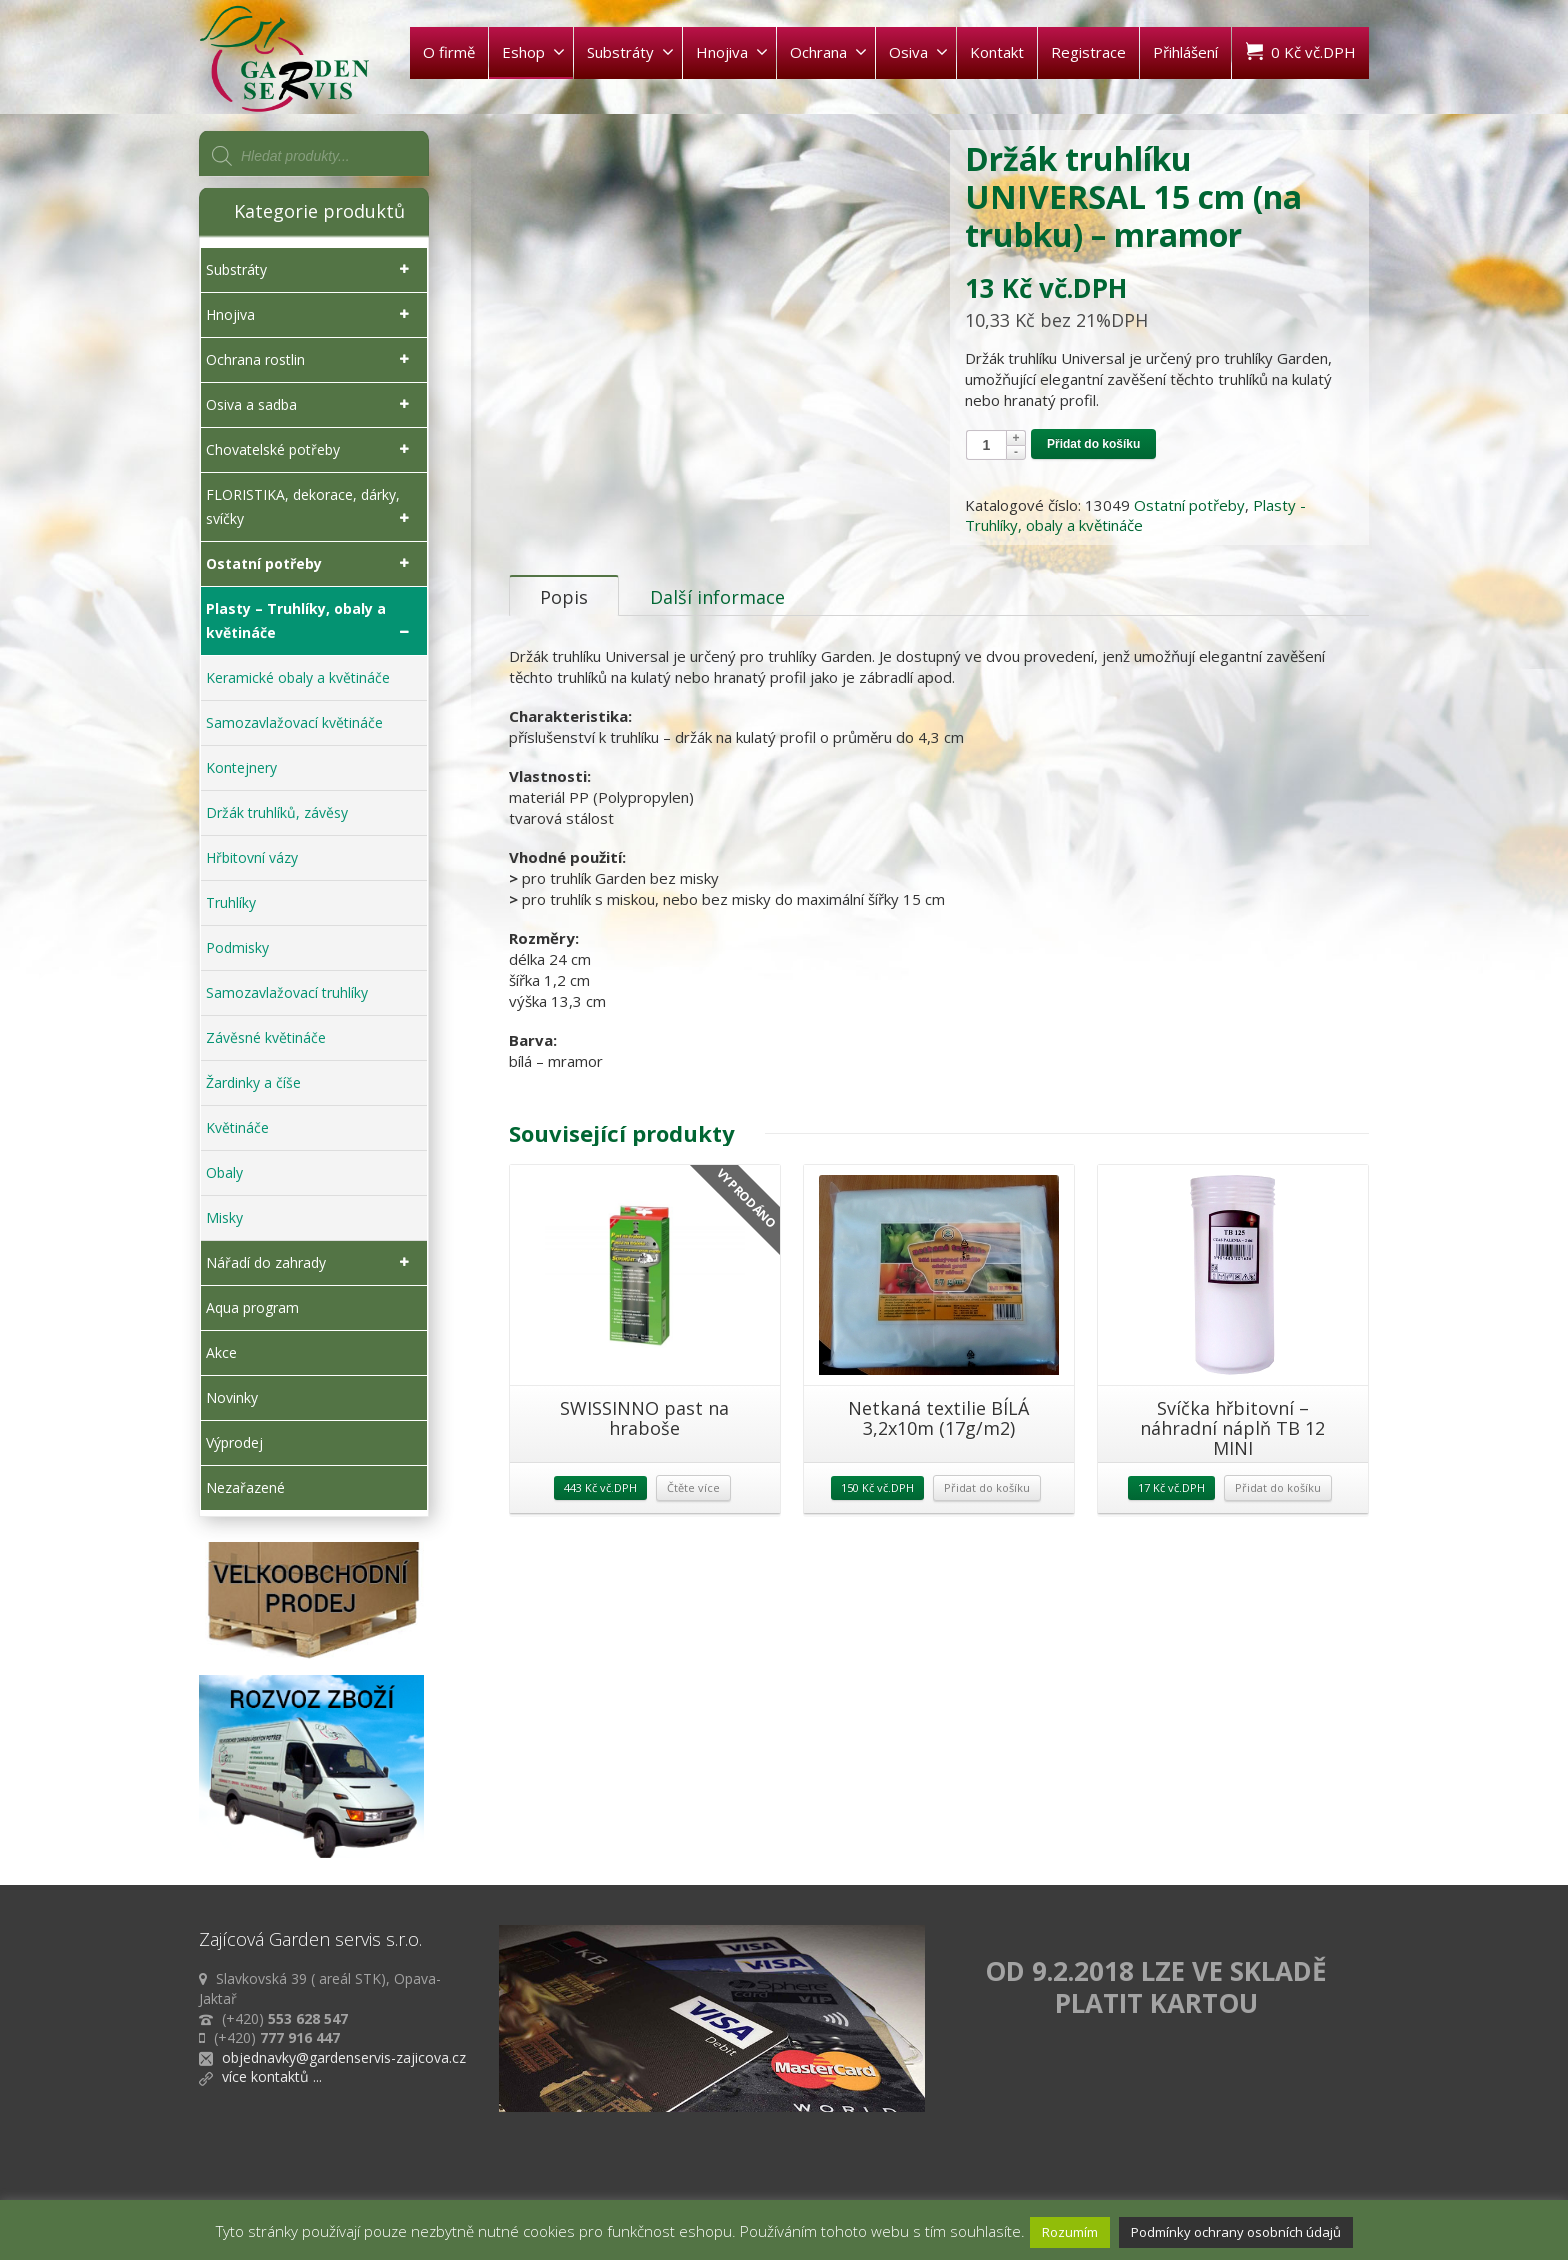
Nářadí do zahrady (311, 1263)
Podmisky (237, 947)
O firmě (449, 52)
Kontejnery (241, 767)
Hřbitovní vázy (252, 857)
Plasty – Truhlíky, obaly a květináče (311, 622)
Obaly (224, 1172)
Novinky (232, 1397)
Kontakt (997, 52)
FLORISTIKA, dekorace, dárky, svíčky (311, 508)
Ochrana (828, 52)
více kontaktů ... (272, 2076)
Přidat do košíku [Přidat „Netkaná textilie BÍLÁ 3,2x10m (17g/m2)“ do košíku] (987, 1505)
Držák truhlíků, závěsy (277, 812)
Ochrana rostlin (311, 360)
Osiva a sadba (311, 405)
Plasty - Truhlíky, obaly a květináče (1135, 515)
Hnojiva (732, 52)
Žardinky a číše (253, 1082)
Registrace (1088, 52)
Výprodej (234, 1442)
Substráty (630, 52)
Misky (224, 1217)
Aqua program (252, 1307)
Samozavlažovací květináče (294, 722)
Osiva (918, 52)
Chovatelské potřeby (311, 450)
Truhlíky (231, 902)
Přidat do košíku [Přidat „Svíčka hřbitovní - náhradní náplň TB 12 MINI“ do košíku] (1278, 1505)
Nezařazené (245, 1487)
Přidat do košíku (1093, 444)
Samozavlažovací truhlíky (287, 992)
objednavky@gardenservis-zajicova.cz (344, 2057)
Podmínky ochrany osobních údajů (1236, 2232)
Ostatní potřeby (1189, 505)
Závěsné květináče (266, 1037)
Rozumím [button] (1070, 2232)
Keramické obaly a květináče (298, 677)
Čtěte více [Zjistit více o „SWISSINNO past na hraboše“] (693, 1505)
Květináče (237, 1127)
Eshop (533, 52)
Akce (221, 1352)
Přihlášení (1185, 52)
